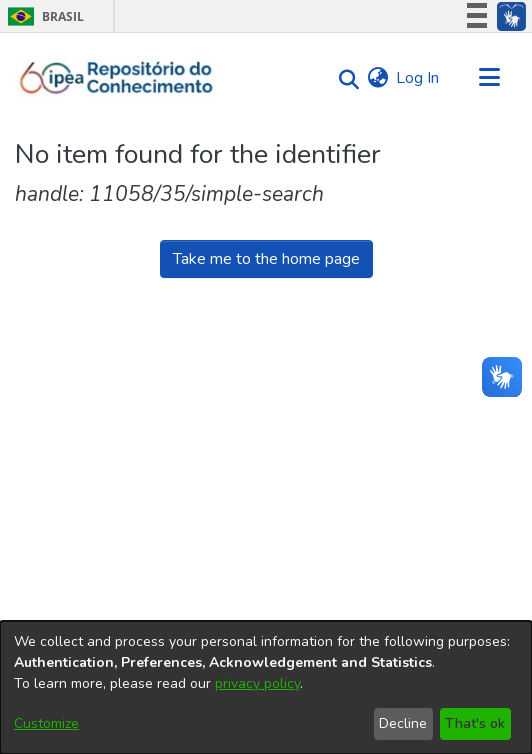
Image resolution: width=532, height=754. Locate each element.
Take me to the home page (266, 259)
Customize (46, 723)
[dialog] (266, 687)
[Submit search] (343, 78)
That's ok (475, 723)
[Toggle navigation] (489, 78)
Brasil (42, 16)
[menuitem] (377, 78)
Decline (403, 723)
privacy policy (257, 683)
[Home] (116, 78)
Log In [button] (418, 78)
